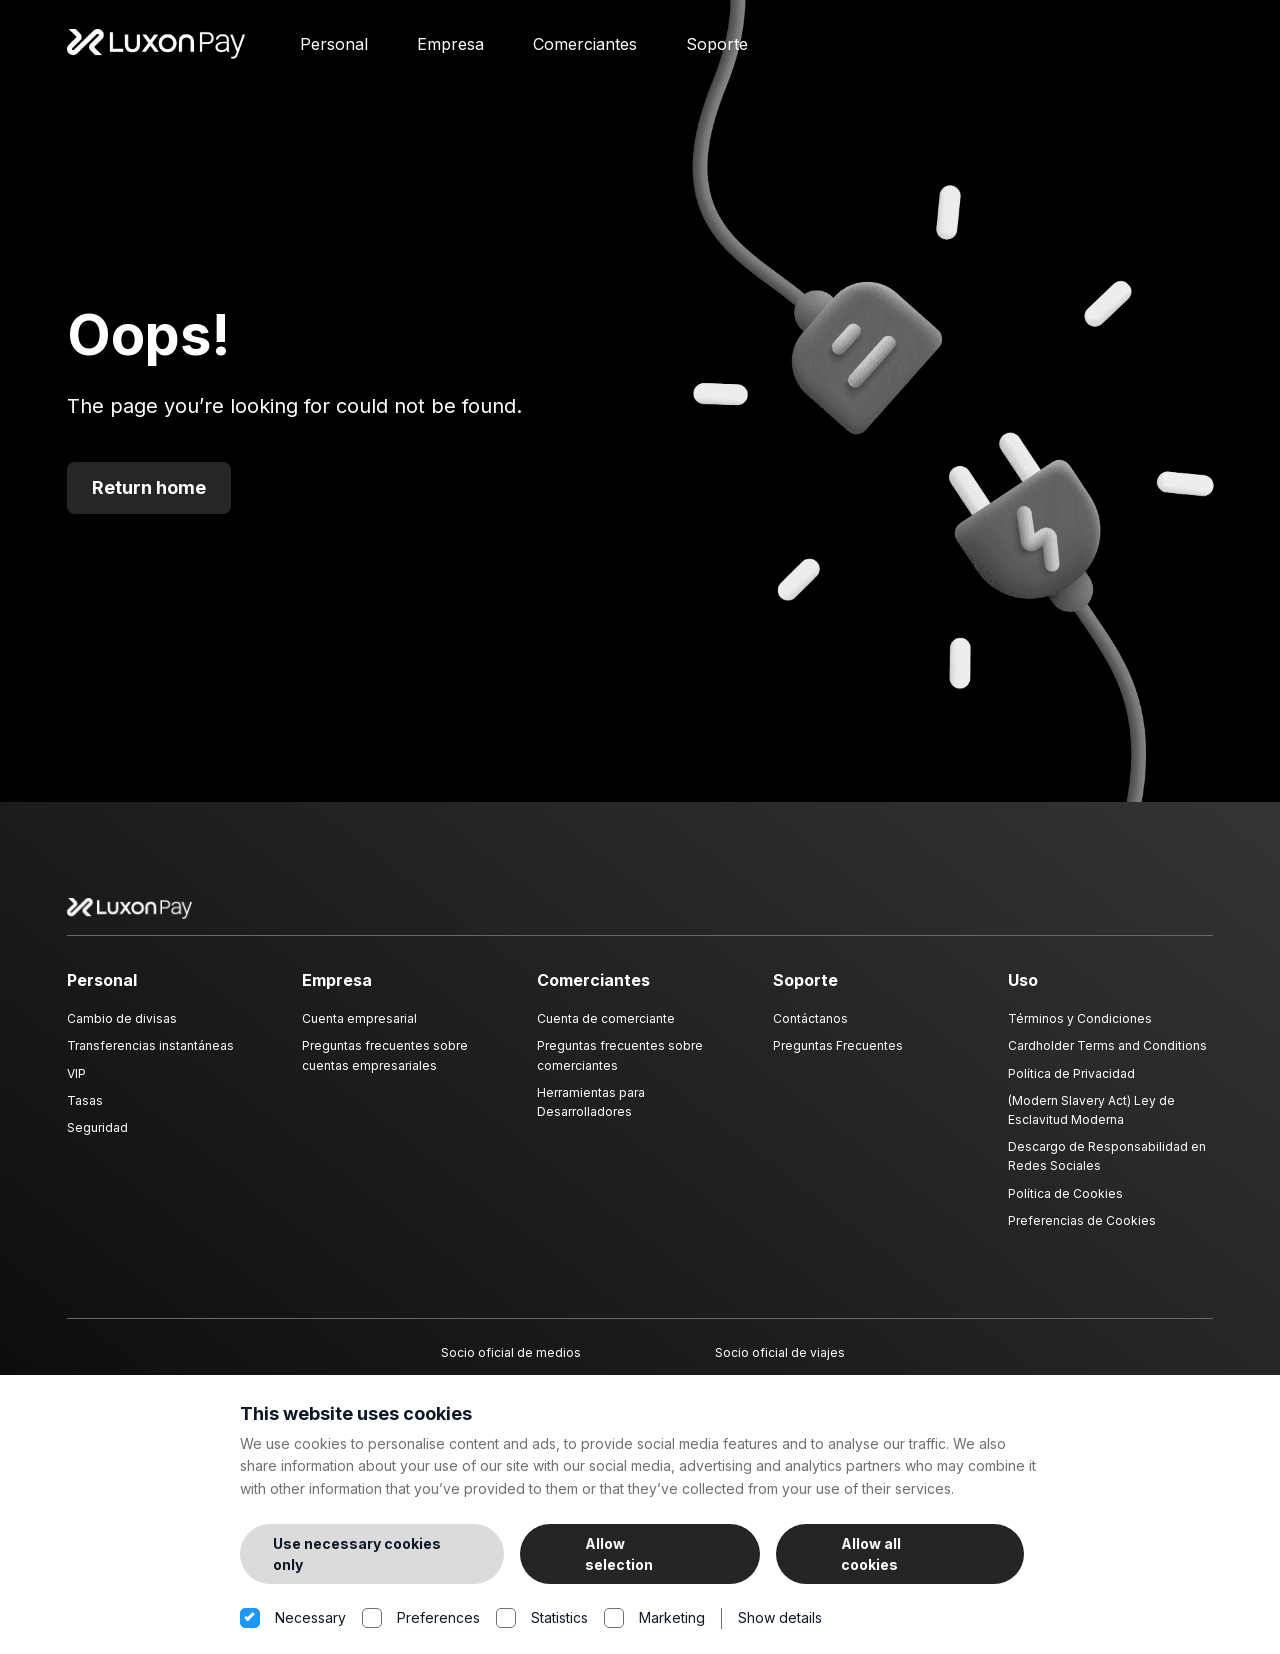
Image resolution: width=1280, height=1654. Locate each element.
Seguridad (97, 1139)
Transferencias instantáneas (150, 1057)
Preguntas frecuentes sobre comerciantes (620, 1067)
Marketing (654, 1618)
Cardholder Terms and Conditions (1107, 1057)
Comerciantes (585, 50)
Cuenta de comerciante (606, 1030)
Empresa (450, 50)
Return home (149, 499)
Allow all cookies (871, 1554)
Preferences (421, 1618)
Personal (334, 50)
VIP (76, 1084)
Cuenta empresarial (359, 1030)
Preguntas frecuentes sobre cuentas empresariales (385, 1067)
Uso (1023, 991)
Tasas (85, 1111)
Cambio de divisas (122, 1030)
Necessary (293, 1618)
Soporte (717, 50)
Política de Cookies (1065, 1204)
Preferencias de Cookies (1082, 1231)
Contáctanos (810, 1030)
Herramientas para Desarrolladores (591, 1113)
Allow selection (619, 1554)
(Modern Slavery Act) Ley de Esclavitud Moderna (1091, 1121)
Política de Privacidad (1071, 1084)
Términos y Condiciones (1080, 1030)
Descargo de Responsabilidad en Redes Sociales (1107, 1168)
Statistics (542, 1618)
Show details (780, 1617)
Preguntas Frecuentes (838, 1057)
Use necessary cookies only (357, 1554)
